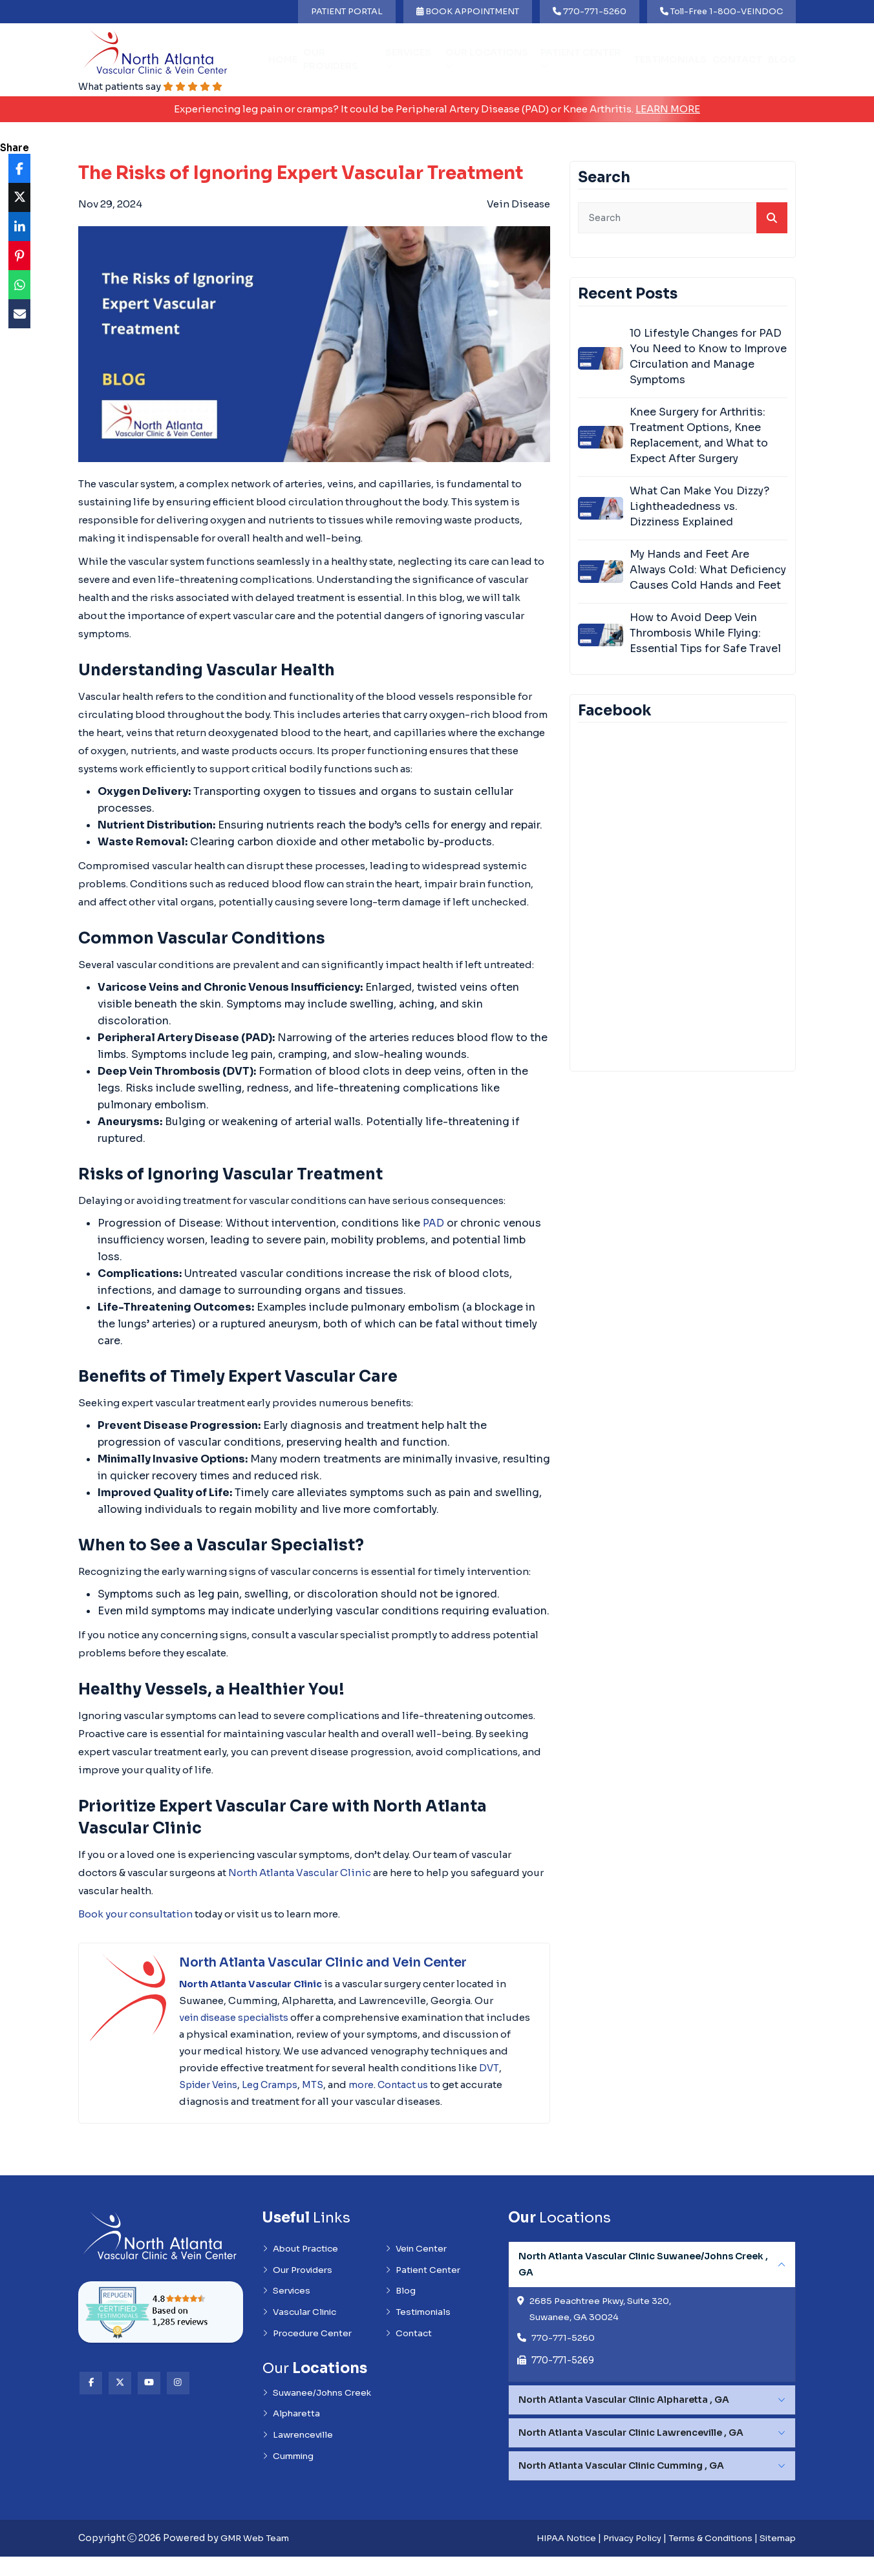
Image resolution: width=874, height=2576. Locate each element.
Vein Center (418, 2267)
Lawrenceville (299, 2459)
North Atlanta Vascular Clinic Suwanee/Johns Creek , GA (643, 2282)
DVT (267, 2085)
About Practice (302, 2267)
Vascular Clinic (301, 2333)
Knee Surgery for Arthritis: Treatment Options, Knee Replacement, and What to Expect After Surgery (699, 436)
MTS (425, 2085)
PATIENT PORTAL (347, 11)
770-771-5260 (589, 11)
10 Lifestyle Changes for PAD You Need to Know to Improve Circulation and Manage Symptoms (708, 357)
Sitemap (776, 2558)
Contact (737, 60)
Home (282, 60)
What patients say (153, 87)
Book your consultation (135, 1914)
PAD (434, 1223)
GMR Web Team (257, 2558)
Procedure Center (309, 2355)
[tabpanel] (652, 2330)
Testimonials (670, 60)
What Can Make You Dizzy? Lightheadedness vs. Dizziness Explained (699, 507)
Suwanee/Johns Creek (320, 2415)
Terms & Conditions (703, 2558)
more (473, 2085)
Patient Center (580, 59)
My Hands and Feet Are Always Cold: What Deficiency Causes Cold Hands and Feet (708, 570)
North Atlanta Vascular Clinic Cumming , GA (621, 2485)
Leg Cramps (380, 2085)
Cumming (290, 2481)
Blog (782, 60)
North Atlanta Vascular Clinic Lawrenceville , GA (630, 2452)
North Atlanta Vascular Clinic (299, 1873)
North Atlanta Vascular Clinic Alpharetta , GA (623, 2419)
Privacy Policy (619, 2558)
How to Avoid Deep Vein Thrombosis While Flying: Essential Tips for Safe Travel (705, 633)
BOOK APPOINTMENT (467, 11)
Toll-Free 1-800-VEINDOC (721, 11)
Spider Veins (314, 2085)
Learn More (667, 109)
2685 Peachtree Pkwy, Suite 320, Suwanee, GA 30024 (603, 2328)
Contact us (205, 2102)
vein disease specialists (238, 2018)
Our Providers (330, 59)
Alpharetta (292, 2437)
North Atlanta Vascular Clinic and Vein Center (331, 1963)
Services (408, 59)
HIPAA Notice (548, 2558)
